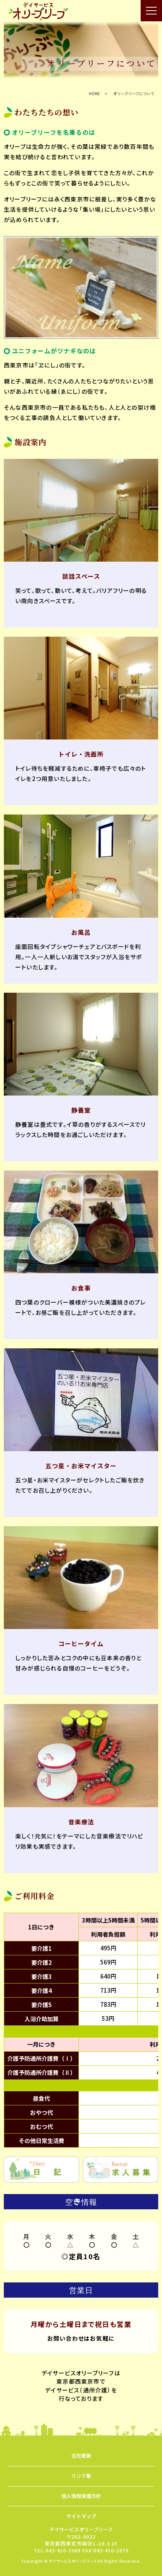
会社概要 (81, 2455)
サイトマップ (81, 2516)
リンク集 (81, 2475)
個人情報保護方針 (81, 2495)
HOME (94, 93)
